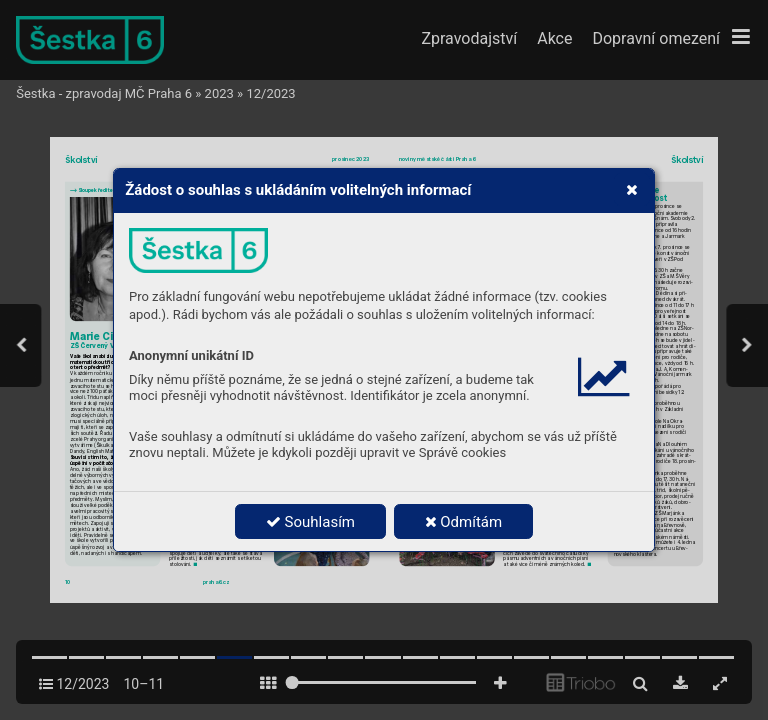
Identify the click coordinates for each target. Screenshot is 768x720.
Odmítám (464, 522)
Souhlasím (310, 522)
